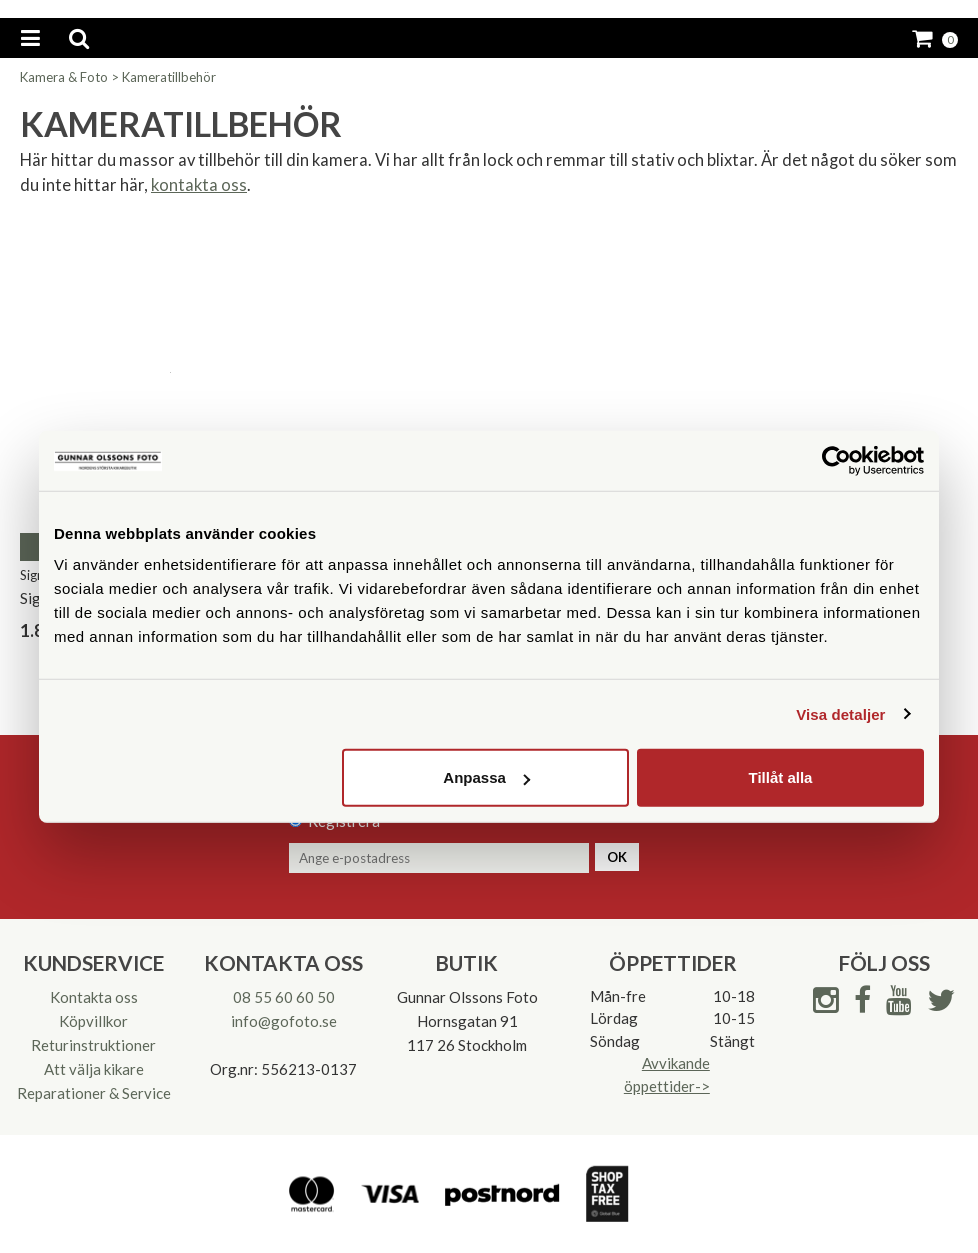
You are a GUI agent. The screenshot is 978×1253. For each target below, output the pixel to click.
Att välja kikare (94, 1069)
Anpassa (486, 777)
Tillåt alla (780, 777)
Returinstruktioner (93, 1045)
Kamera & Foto (64, 77)
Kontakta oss (94, 997)
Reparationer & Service (94, 1093)
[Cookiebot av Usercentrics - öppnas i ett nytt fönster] (836, 460)
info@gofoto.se (284, 1021)
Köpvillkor (93, 1021)
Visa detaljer (840, 713)
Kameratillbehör (169, 77)
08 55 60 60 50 (284, 997)
